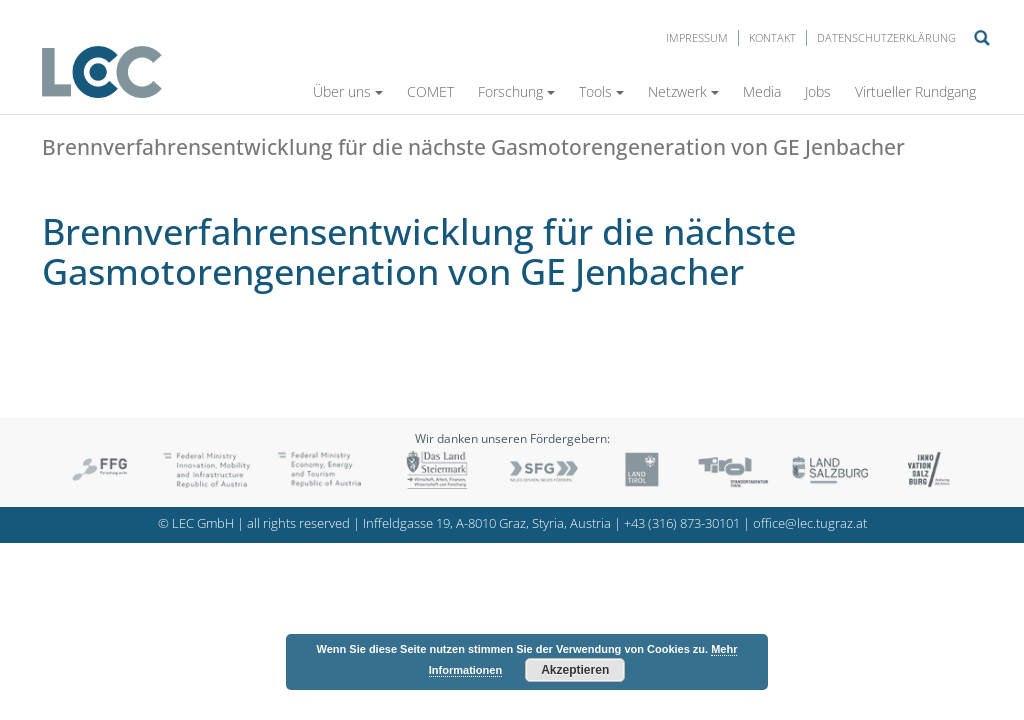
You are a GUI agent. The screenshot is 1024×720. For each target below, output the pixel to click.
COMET (430, 91)
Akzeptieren (575, 670)
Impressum (697, 37)
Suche (982, 38)
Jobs (818, 91)
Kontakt (772, 37)
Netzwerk (683, 91)
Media (762, 91)
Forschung (516, 91)
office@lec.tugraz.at (810, 523)
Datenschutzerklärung (886, 37)
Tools (601, 91)
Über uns (348, 91)
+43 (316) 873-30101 (682, 523)
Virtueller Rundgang (915, 91)
